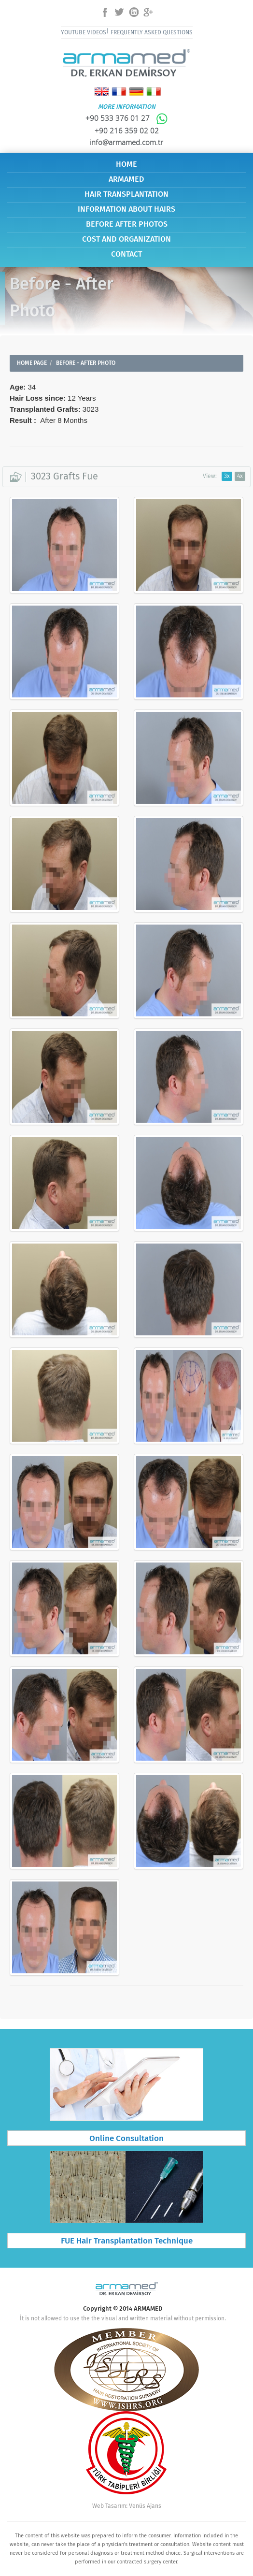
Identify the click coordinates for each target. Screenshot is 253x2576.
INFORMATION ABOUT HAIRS (126, 209)
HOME (126, 165)
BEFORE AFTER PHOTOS (127, 224)
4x (240, 476)
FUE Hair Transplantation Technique (127, 2241)
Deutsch (136, 91)
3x (227, 476)
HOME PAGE (32, 363)
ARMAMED (126, 180)
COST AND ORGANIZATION (126, 239)
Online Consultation (126, 2138)
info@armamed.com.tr (126, 142)
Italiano (153, 91)
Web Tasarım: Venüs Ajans (126, 2506)
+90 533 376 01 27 (126, 118)
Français (119, 91)
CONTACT (126, 254)
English (101, 91)
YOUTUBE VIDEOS (83, 32)
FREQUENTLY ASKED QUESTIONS (152, 32)
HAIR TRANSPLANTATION (126, 194)
